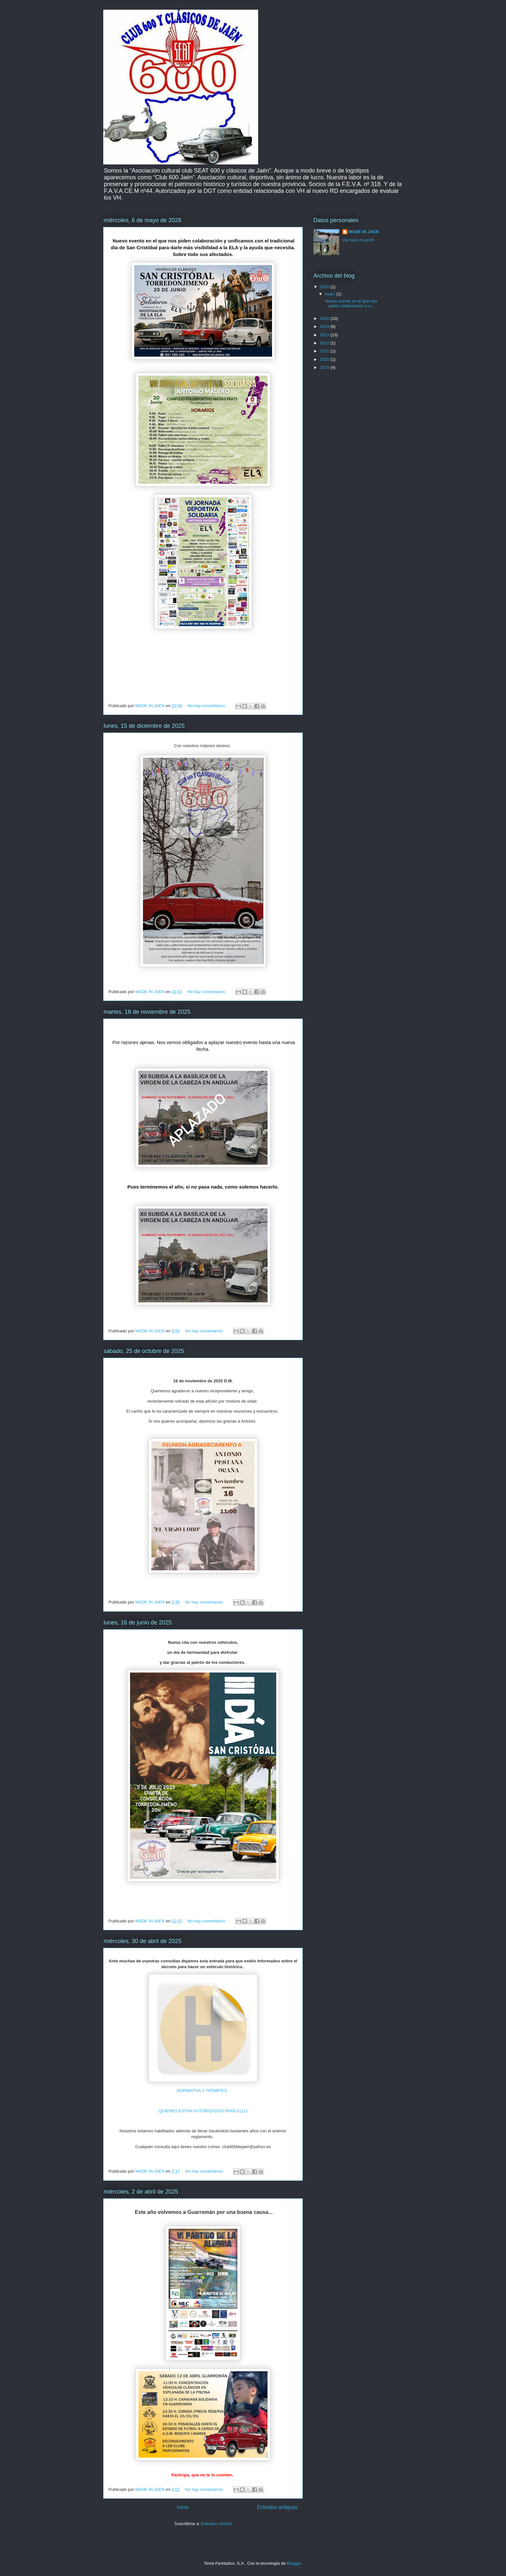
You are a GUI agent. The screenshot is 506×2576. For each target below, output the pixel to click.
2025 (325, 318)
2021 (325, 351)
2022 (325, 343)
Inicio (182, 2507)
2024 (325, 326)
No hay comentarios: (207, 705)
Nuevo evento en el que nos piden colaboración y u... (350, 304)
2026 (325, 286)
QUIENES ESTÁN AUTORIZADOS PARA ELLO (203, 2110)
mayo (330, 293)
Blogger (294, 2563)
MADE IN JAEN (364, 231)
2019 (325, 367)
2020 (325, 359)
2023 (325, 334)
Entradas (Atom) (216, 2523)
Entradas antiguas (277, 2507)
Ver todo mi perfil (358, 240)
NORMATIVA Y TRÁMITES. (203, 2090)
